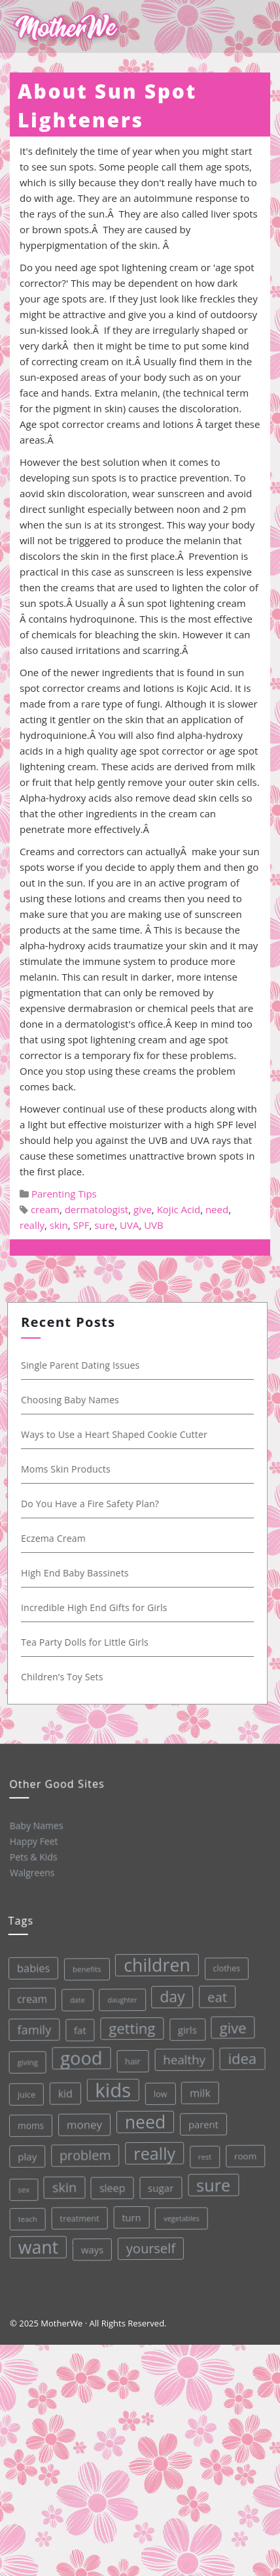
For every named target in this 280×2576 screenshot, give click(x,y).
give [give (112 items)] (230, 2025)
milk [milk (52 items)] (198, 2090)
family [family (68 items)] (31, 2029)
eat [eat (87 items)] (214, 1994)
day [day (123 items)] (169, 1995)
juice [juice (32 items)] (25, 2094)
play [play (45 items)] (25, 2155)
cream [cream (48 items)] (29, 1998)
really (32, 1224)
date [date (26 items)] (74, 1999)
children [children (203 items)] (153, 1963)
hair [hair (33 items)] (130, 2060)
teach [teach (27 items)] (27, 2218)
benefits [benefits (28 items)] (83, 1968)
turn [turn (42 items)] (130, 2216)
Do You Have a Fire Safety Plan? (92, 1503)
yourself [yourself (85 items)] (150, 2247)
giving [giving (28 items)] (25, 2061)
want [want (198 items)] (38, 2246)
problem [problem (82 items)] (84, 2154)
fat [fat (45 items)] (77, 2029)
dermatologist (97, 1209)
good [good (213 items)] (79, 2057)
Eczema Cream (55, 1538)
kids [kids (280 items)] (111, 2089)
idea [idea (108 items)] (240, 2056)
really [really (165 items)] (153, 2151)
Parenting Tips (64, 1193)
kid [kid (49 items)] (63, 2092)
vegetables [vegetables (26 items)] (181, 2216)
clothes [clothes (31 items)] (223, 1966)
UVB (154, 1224)
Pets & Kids (33, 1856)
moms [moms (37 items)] (29, 2125)
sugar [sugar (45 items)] (160, 2186)
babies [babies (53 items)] (30, 1968)
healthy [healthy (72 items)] (181, 2057)
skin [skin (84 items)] (63, 2186)
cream (45, 1209)
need (216, 1209)
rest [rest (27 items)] (204, 2154)
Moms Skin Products (68, 1469)
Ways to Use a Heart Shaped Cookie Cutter (116, 1434)
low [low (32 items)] (159, 2092)
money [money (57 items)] (83, 2124)
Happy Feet (33, 1841)
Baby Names (36, 1824)
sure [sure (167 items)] (212, 2182)
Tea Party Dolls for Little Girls (86, 1642)
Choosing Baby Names (72, 1400)
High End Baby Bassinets (77, 1573)
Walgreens (32, 1872)
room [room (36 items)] (244, 2153)
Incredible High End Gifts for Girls (96, 1607)
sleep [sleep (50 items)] (111, 2186)
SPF (81, 1224)
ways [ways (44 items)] (91, 2248)
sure (104, 1224)
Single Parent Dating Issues (82, 1365)
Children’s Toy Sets (64, 1677)
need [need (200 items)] (143, 2120)
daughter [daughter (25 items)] (120, 1999)
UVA (129, 1224)
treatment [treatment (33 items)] (78, 2217)
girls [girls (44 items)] (184, 2027)
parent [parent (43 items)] (201, 2122)
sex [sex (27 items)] (23, 2189)
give (142, 1209)
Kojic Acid (179, 1209)
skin (59, 1224)
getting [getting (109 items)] (129, 2026)
